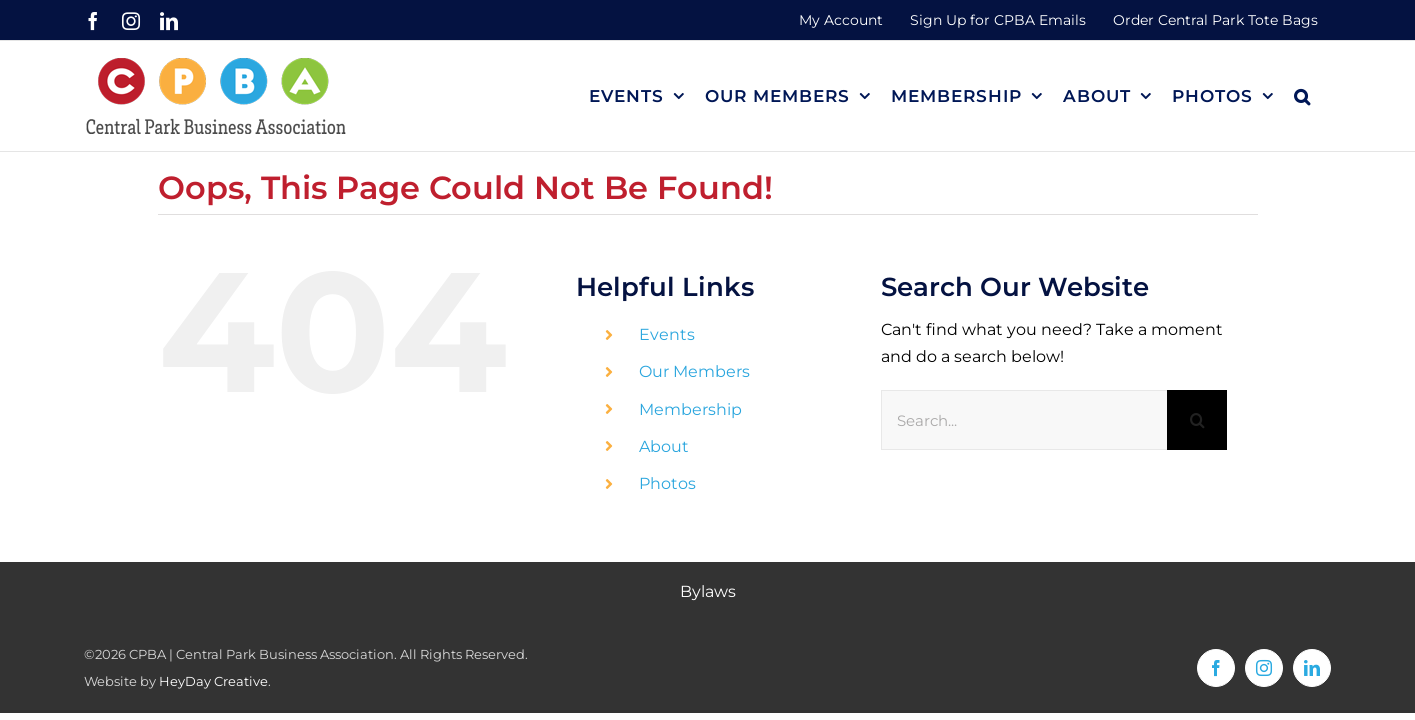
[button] (1322, 96)
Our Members (694, 371)
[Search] (1197, 420)
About (664, 446)
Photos (667, 483)
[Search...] (1024, 420)
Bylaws (708, 591)
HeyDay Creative (213, 681)
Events (667, 334)
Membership (690, 409)
